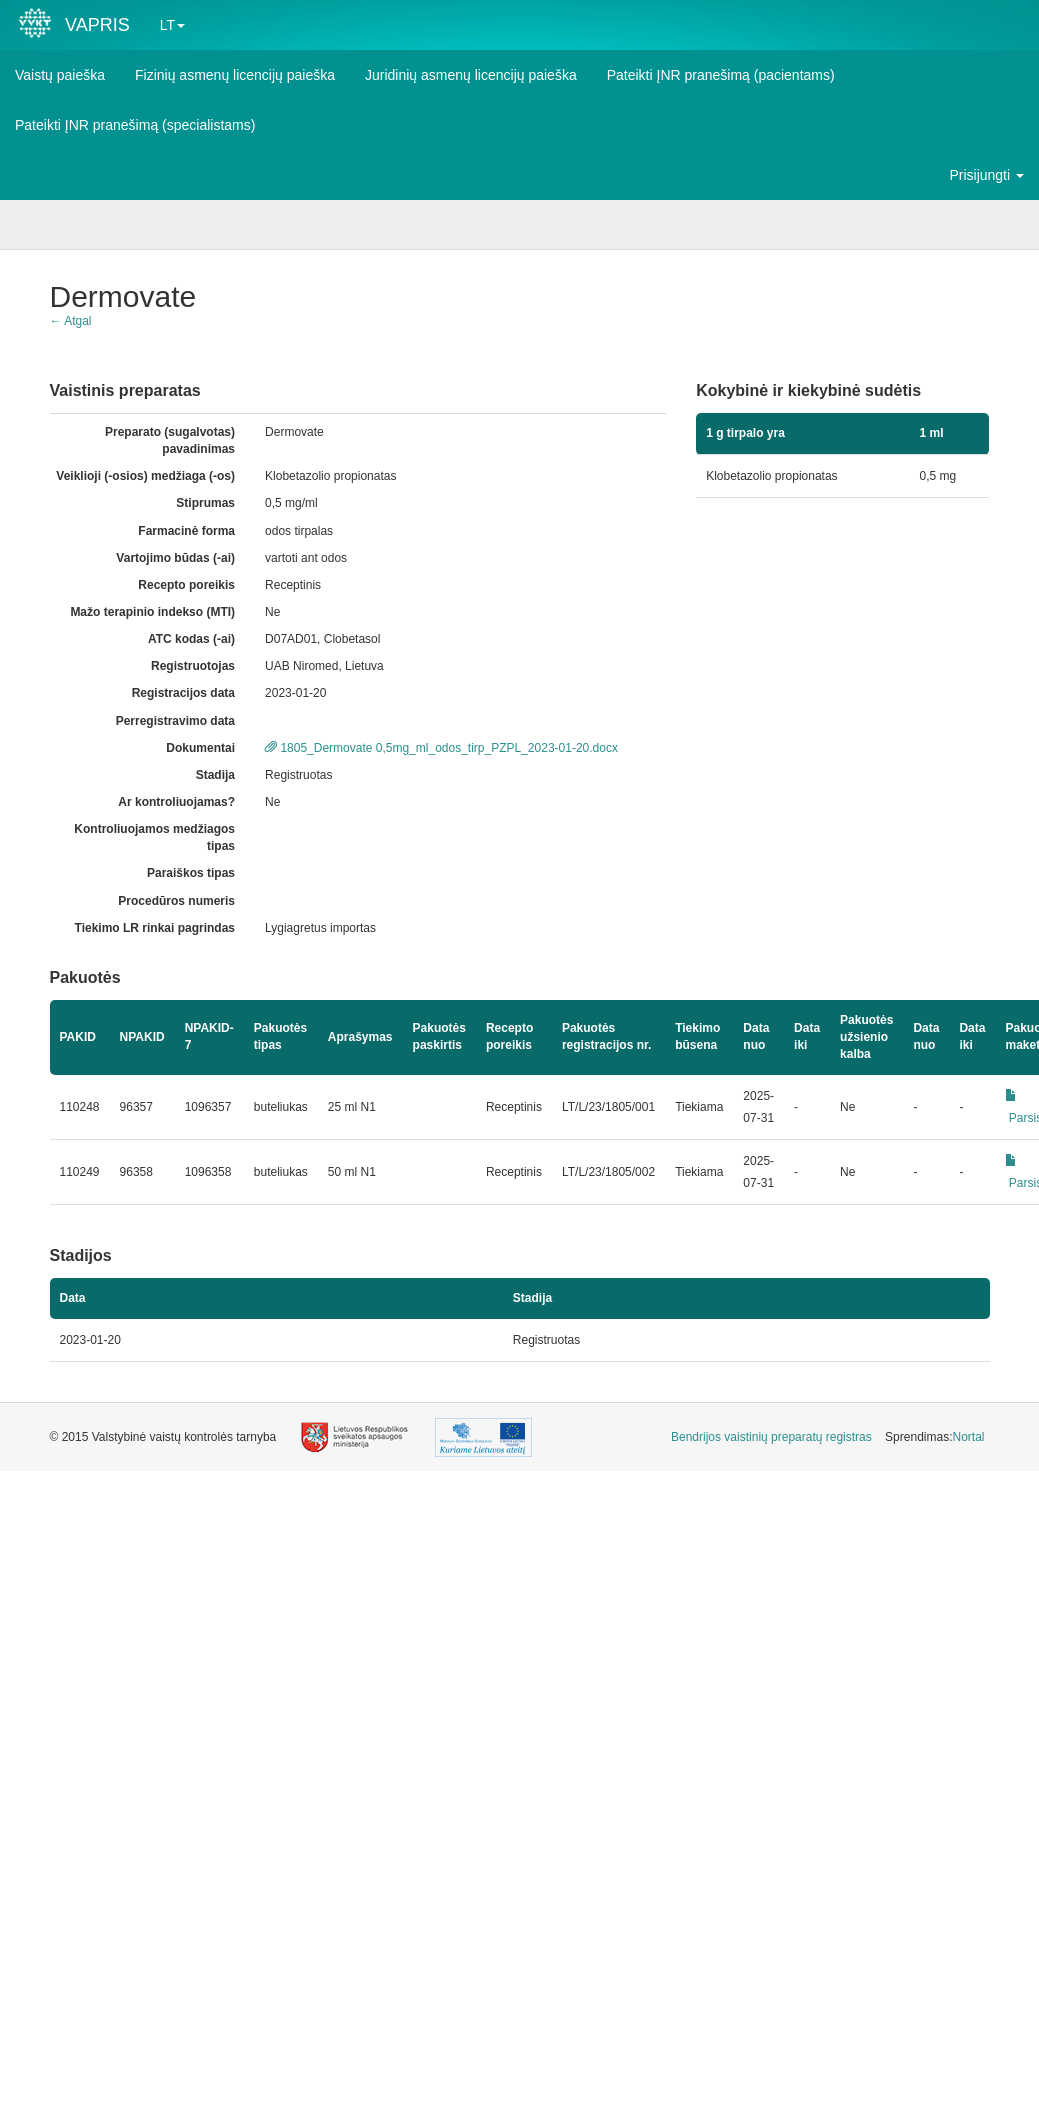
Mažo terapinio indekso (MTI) (152, 612)
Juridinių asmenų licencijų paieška (471, 75)
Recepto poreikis (186, 585)
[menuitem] (771, 1437)
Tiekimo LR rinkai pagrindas (155, 928)
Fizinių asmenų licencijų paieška (235, 75)
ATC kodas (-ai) (191, 639)
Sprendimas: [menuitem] (934, 1437)
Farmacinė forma (186, 531)
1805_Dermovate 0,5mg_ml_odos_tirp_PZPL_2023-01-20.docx (441, 748)
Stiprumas (205, 503)
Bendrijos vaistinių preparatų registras (771, 1437)
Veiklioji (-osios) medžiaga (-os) (145, 476)
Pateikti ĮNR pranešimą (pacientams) (721, 75)
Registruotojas (193, 666)
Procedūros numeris (176, 901)
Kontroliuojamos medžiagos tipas (154, 837)
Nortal (968, 1437)
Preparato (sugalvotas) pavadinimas (170, 440)
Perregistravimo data (175, 721)
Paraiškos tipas (191, 873)
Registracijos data (183, 693)
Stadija (215, 775)
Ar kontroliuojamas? (176, 802)
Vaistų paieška (60, 75)
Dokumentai (200, 748)
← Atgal (71, 321)
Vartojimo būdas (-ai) (175, 558)
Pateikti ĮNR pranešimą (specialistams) (135, 125)
